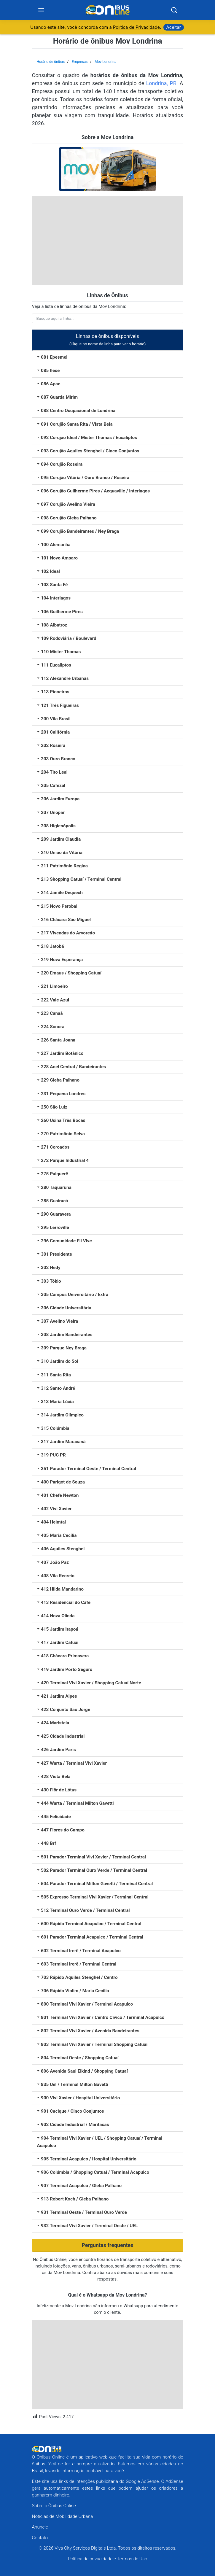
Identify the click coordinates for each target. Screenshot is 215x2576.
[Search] (173, 10)
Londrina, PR (161, 83)
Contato (40, 2537)
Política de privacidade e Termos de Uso (107, 2559)
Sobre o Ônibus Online (54, 2505)
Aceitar (173, 27)
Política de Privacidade (136, 27)
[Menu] (41, 10)
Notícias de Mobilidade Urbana (62, 2516)
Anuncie (40, 2527)
